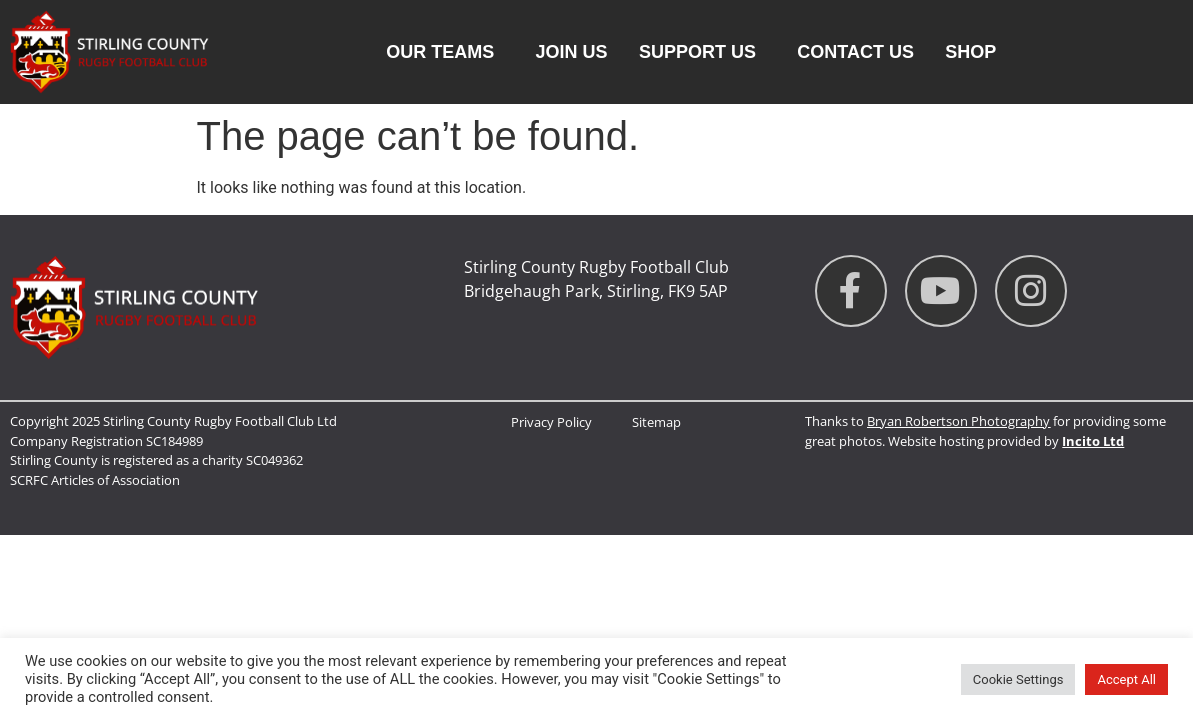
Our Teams (445, 52)
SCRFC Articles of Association (95, 480)
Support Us (702, 52)
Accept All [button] (1126, 679)
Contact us (855, 52)
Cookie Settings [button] (1018, 679)
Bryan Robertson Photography (958, 421)
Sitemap (656, 422)
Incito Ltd (1093, 441)
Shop (970, 52)
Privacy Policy (551, 422)
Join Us (572, 52)
